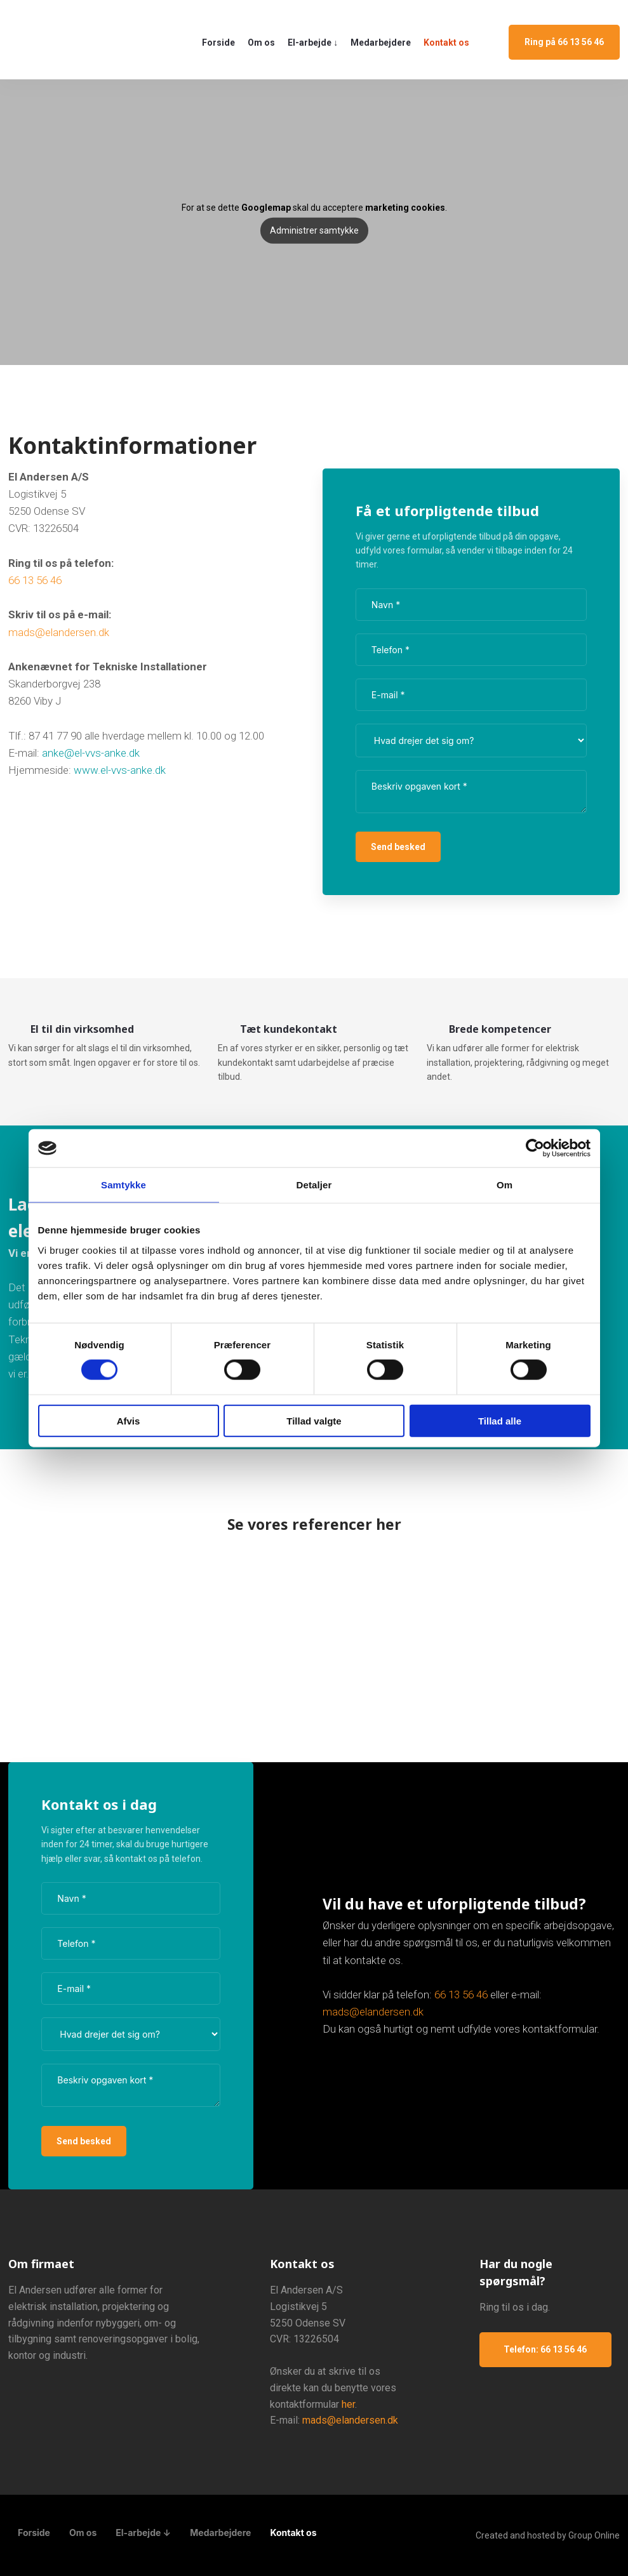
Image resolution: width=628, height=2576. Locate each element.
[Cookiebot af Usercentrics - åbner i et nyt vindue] (535, 1148)
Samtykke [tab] (123, 1184)
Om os (261, 42)
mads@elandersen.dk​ (58, 632)
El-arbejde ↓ (313, 42)
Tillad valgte (313, 1420)
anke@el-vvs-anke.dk (91, 753)
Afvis (128, 1420)
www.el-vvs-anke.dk (120, 770)
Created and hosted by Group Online (548, 2535)
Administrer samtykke (314, 230)
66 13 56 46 (35, 580)
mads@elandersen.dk (373, 2011)
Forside (218, 42)
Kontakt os (446, 42)
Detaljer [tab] (314, 1184)
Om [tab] (504, 1184)
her (348, 2404)
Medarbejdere (381, 42)
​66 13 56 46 (461, 1994)
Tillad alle (499, 1420)
